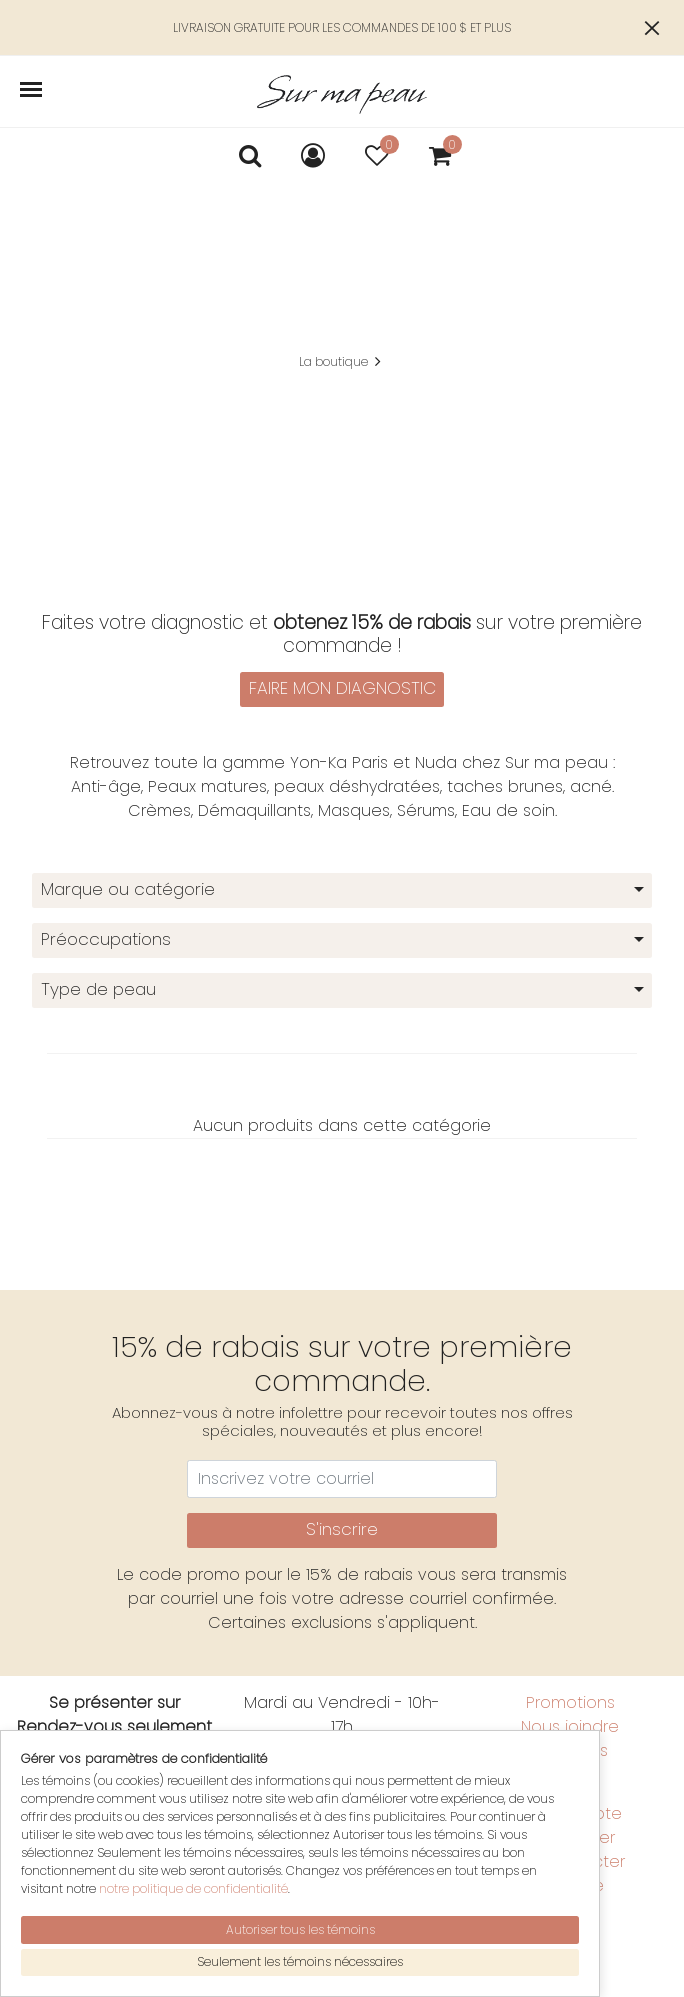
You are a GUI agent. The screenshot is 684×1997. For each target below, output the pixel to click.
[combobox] (342, 890)
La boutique (333, 361)
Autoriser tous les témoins (300, 1929)
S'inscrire (342, 1529)
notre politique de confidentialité (193, 1888)
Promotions (570, 1702)
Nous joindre (570, 1726)
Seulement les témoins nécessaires (300, 1961)
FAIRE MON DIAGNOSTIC (342, 688)
